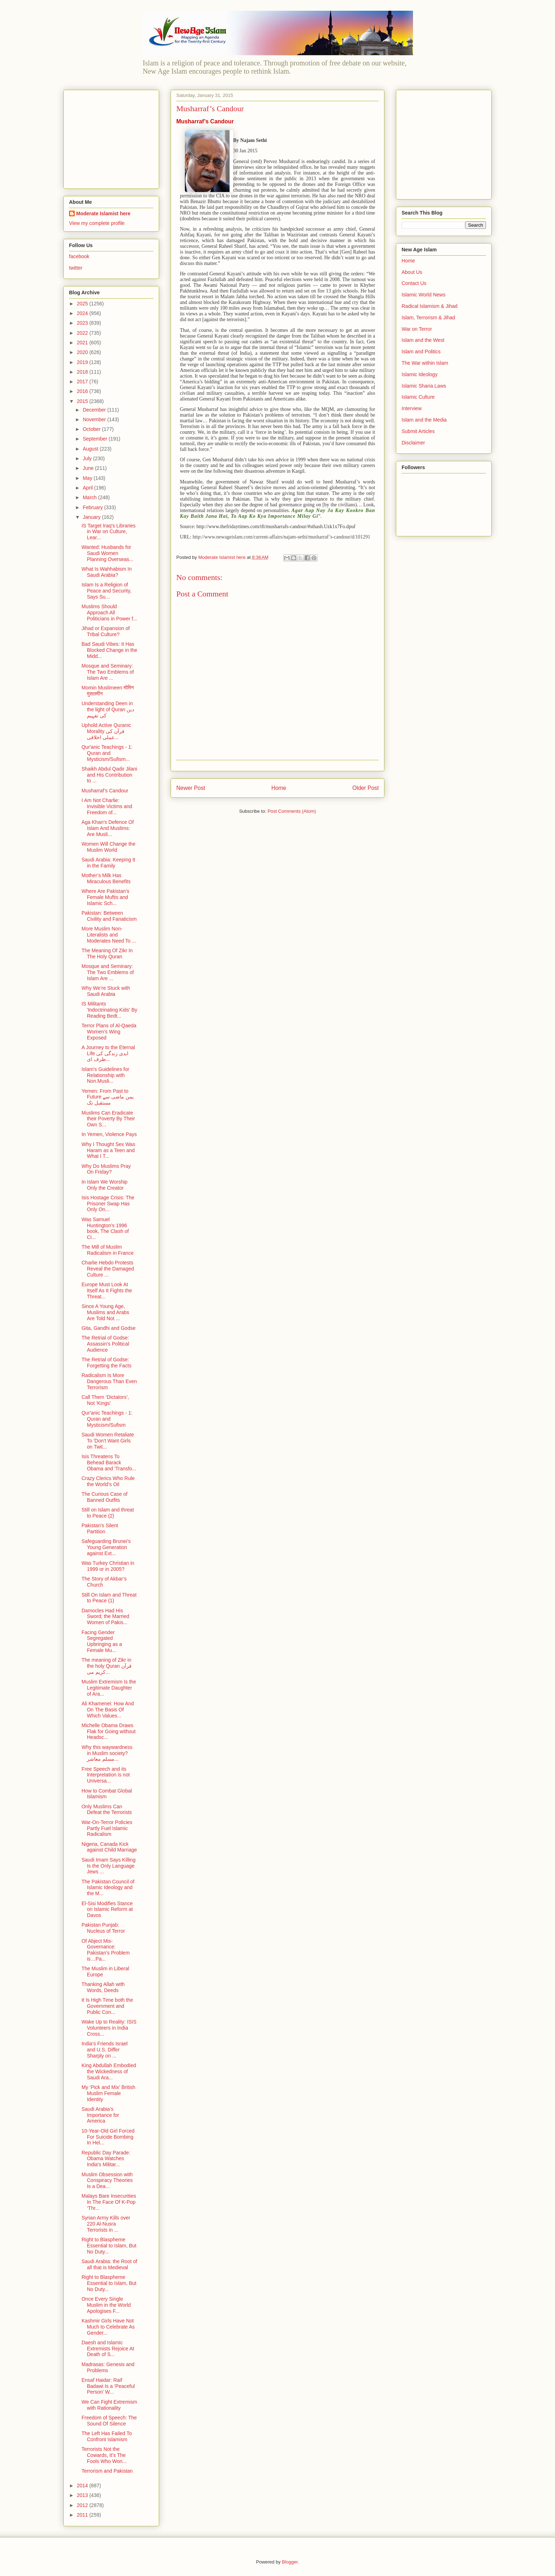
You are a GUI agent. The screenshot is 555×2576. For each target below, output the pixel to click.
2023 (83, 323)
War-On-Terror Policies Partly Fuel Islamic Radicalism (107, 1828)
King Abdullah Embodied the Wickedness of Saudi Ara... (109, 2071)
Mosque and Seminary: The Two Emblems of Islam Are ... (108, 672)
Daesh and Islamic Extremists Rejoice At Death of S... (108, 2349)
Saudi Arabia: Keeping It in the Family (108, 863)
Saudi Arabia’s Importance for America (100, 2115)
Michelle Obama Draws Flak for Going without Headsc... (109, 1731)
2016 (83, 391)
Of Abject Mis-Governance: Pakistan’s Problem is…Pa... (106, 1950)
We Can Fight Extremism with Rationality (109, 2405)
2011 (83, 2515)
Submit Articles (418, 431)
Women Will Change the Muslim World (109, 847)
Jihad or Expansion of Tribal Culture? (106, 631)
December (95, 410)
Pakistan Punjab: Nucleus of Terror (103, 1928)
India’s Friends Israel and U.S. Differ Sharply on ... (105, 2050)
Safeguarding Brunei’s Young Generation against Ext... (106, 1547)
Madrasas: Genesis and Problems (108, 2367)
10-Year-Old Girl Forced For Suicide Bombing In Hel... (108, 2137)
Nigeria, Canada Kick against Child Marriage (109, 1847)
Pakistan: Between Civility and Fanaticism (109, 916)
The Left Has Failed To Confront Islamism (107, 2436)
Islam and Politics (421, 351)
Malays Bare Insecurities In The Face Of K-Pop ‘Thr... (109, 2202)
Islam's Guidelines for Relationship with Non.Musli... (105, 1075)
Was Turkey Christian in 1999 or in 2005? (108, 1566)
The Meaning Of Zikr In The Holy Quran (107, 953)
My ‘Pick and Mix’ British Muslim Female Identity (108, 2093)
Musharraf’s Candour (105, 790)
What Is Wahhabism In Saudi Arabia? (107, 572)
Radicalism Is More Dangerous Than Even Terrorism (109, 1381)
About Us (412, 272)
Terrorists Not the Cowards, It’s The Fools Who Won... (104, 2455)
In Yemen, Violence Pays (109, 1134)
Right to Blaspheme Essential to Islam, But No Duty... (109, 2246)
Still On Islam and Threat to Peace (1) (109, 1598)
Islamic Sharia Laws (424, 386)
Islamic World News (424, 295)
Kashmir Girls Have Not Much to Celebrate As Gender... (108, 2327)
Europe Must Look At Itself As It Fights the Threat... (107, 1290)
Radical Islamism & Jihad (429, 306)
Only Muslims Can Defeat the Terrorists (107, 1809)
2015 (83, 401)
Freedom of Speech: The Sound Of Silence (109, 2421)
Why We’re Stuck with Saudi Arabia (106, 991)
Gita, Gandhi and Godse (109, 1328)
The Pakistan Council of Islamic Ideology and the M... (108, 1888)
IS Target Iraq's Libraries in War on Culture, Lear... (109, 532)
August (91, 449)
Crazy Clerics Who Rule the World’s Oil (108, 1481)
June (89, 468)
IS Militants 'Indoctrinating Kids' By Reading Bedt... (109, 1010)
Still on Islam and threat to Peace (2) (108, 1513)
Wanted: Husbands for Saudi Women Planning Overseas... (107, 553)
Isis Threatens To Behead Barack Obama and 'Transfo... (109, 1462)
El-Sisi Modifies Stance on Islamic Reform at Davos (107, 1909)
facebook (79, 256)
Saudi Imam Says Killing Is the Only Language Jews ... (109, 1866)
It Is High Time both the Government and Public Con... (107, 2006)
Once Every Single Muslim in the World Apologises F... (106, 2305)
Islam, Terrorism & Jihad (428, 317)
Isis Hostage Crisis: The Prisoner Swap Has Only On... (108, 1204)
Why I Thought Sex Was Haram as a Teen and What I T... (108, 1150)
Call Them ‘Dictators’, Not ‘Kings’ (105, 1400)
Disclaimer (413, 443)
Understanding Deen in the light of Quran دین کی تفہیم (108, 709)
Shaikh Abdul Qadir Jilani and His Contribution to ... (109, 775)
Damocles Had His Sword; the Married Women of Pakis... (105, 1617)
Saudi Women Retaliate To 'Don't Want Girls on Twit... (108, 1441)
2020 (83, 352)
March (90, 497)
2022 (83, 333)
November (95, 419)
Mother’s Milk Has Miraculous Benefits (106, 878)
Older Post (365, 788)
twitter (75, 268)
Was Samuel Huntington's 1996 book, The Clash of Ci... (105, 1228)
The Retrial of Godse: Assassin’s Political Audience (105, 1344)
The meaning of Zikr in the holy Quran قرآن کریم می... (107, 1666)
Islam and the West (423, 340)
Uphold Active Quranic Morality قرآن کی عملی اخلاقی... (106, 731)
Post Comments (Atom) (291, 811)
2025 (83, 303)
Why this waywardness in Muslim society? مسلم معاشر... (107, 1753)
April (88, 488)
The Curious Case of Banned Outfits (104, 1497)
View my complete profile (96, 223)
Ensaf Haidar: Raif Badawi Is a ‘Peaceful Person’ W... (108, 2386)
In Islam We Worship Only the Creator (105, 1185)
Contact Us (414, 283)
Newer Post (190, 788)
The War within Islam (425, 363)
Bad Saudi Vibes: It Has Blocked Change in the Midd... (109, 650)
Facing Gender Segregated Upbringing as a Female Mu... (102, 1641)
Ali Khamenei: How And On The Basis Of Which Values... (108, 1710)
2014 (83, 2485)
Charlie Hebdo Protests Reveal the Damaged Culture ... (108, 1269)
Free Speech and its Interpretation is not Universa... (106, 1775)
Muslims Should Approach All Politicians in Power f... (109, 612)
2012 (83, 2505)
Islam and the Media (424, 420)
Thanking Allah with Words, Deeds (103, 1987)
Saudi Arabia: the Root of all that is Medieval (109, 2264)
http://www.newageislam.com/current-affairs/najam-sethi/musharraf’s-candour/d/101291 (281, 537)
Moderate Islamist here (103, 213)
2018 (83, 372)
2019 (83, 362)
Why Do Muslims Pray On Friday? (106, 1169)
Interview (412, 408)
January (92, 517)
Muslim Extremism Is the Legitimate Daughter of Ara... (109, 1688)
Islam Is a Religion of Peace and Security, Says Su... (106, 591)
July (88, 458)
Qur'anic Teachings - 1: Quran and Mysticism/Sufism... (107, 753)
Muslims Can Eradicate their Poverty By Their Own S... (108, 1119)
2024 (83, 313)
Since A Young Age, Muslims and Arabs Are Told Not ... (105, 1312)
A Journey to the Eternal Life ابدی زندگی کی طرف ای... (108, 1053)
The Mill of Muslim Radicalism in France (108, 1250)
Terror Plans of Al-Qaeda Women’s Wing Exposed (109, 1032)
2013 (83, 2495)
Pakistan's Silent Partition (100, 1528)
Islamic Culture (418, 397)
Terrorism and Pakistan (107, 2471)
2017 (83, 381)
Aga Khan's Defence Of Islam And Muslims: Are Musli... (108, 828)
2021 (83, 342)
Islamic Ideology (419, 374)
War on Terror (417, 329)
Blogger (290, 2562)
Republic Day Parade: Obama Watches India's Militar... (106, 2159)
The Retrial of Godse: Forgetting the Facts (107, 1362)
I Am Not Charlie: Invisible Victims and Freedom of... (107, 806)
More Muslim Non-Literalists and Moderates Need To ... (109, 935)
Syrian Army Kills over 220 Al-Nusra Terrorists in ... (106, 2224)
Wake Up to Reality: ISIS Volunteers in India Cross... (109, 2028)
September (95, 439)
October (92, 429)
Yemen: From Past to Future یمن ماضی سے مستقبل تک (108, 1097)
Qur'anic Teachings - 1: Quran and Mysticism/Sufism (107, 1419)
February (93, 507)
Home (278, 788)
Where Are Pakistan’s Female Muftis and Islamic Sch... (105, 897)
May (88, 478)
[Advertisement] (113, 137)
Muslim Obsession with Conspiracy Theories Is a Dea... (107, 2180)
